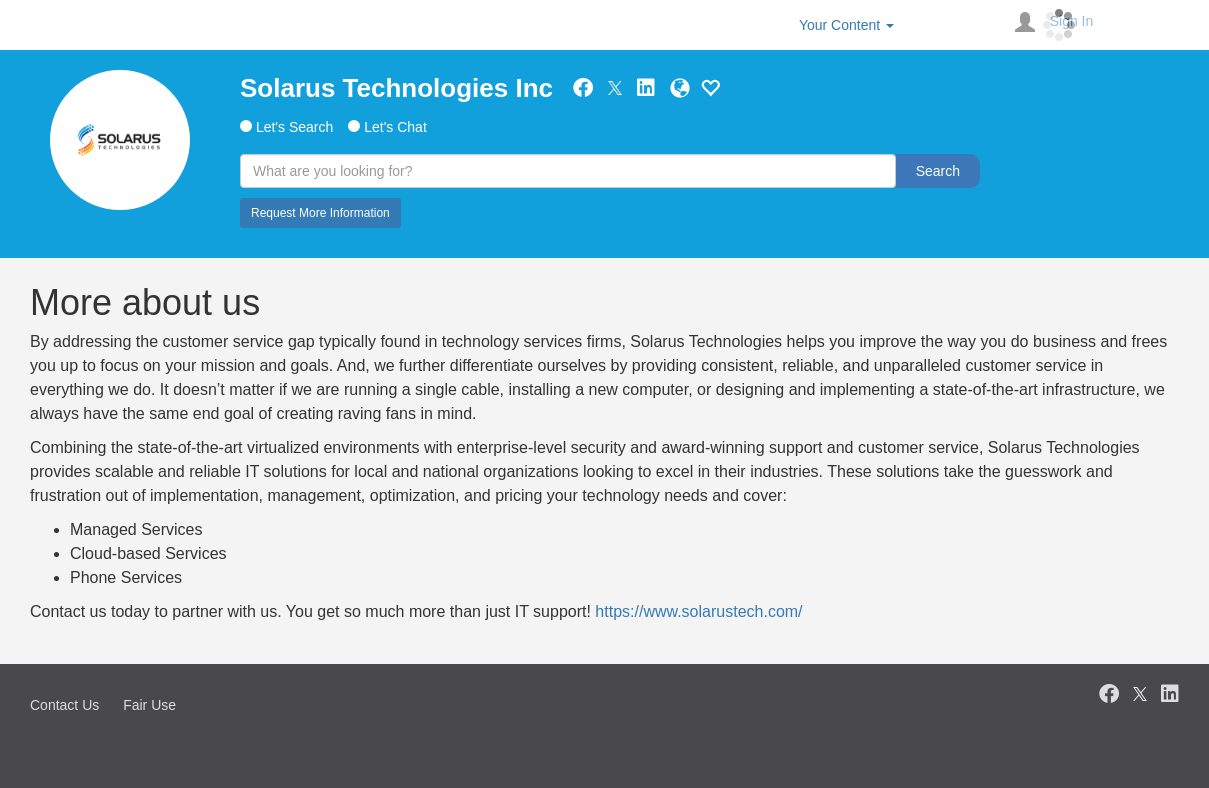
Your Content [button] (846, 25)
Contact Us (64, 705)
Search (938, 171)
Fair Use (149, 705)
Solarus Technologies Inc (396, 88)
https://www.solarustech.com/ (698, 611)
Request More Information (320, 213)
